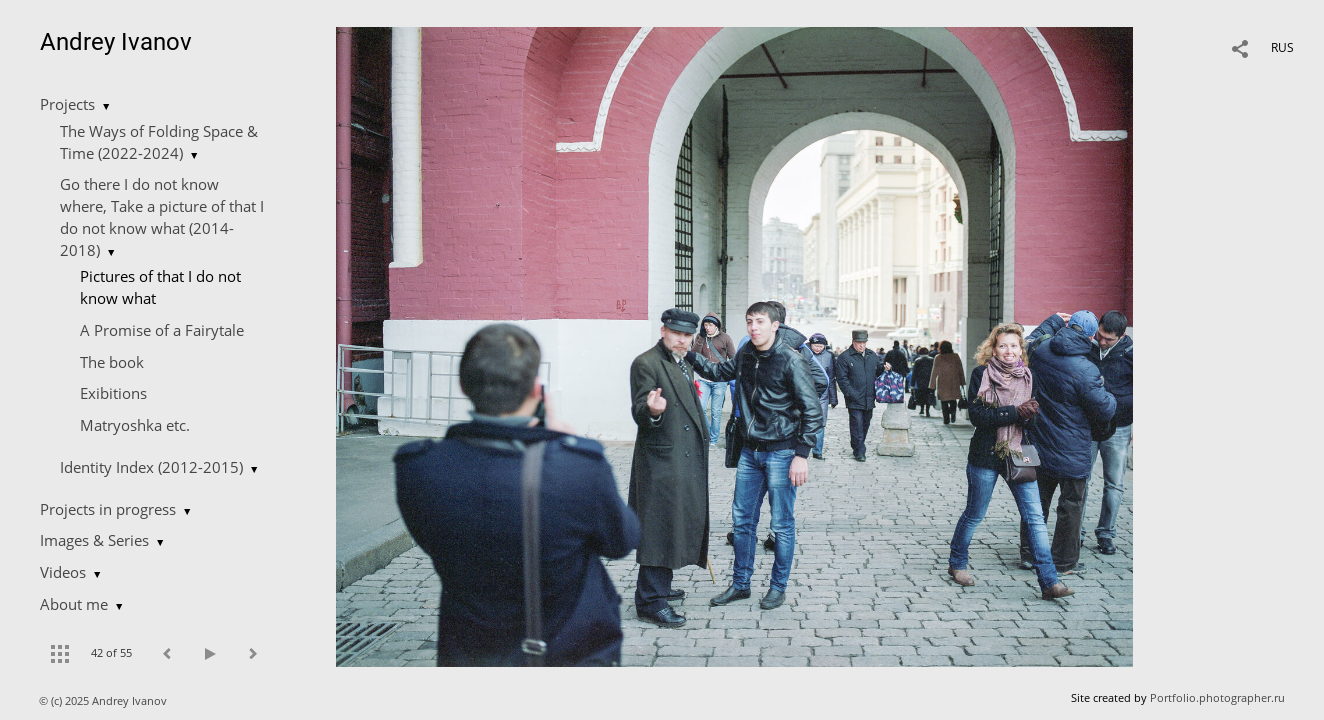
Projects (67, 104)
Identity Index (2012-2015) (151, 467)
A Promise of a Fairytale (162, 330)
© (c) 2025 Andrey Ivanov (104, 700)
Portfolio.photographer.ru (1217, 697)
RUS (1282, 47)
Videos (63, 572)
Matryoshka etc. (135, 425)
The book (112, 362)
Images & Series (94, 540)
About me (74, 604)
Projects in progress (108, 509)
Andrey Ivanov (116, 42)
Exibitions (113, 393)
